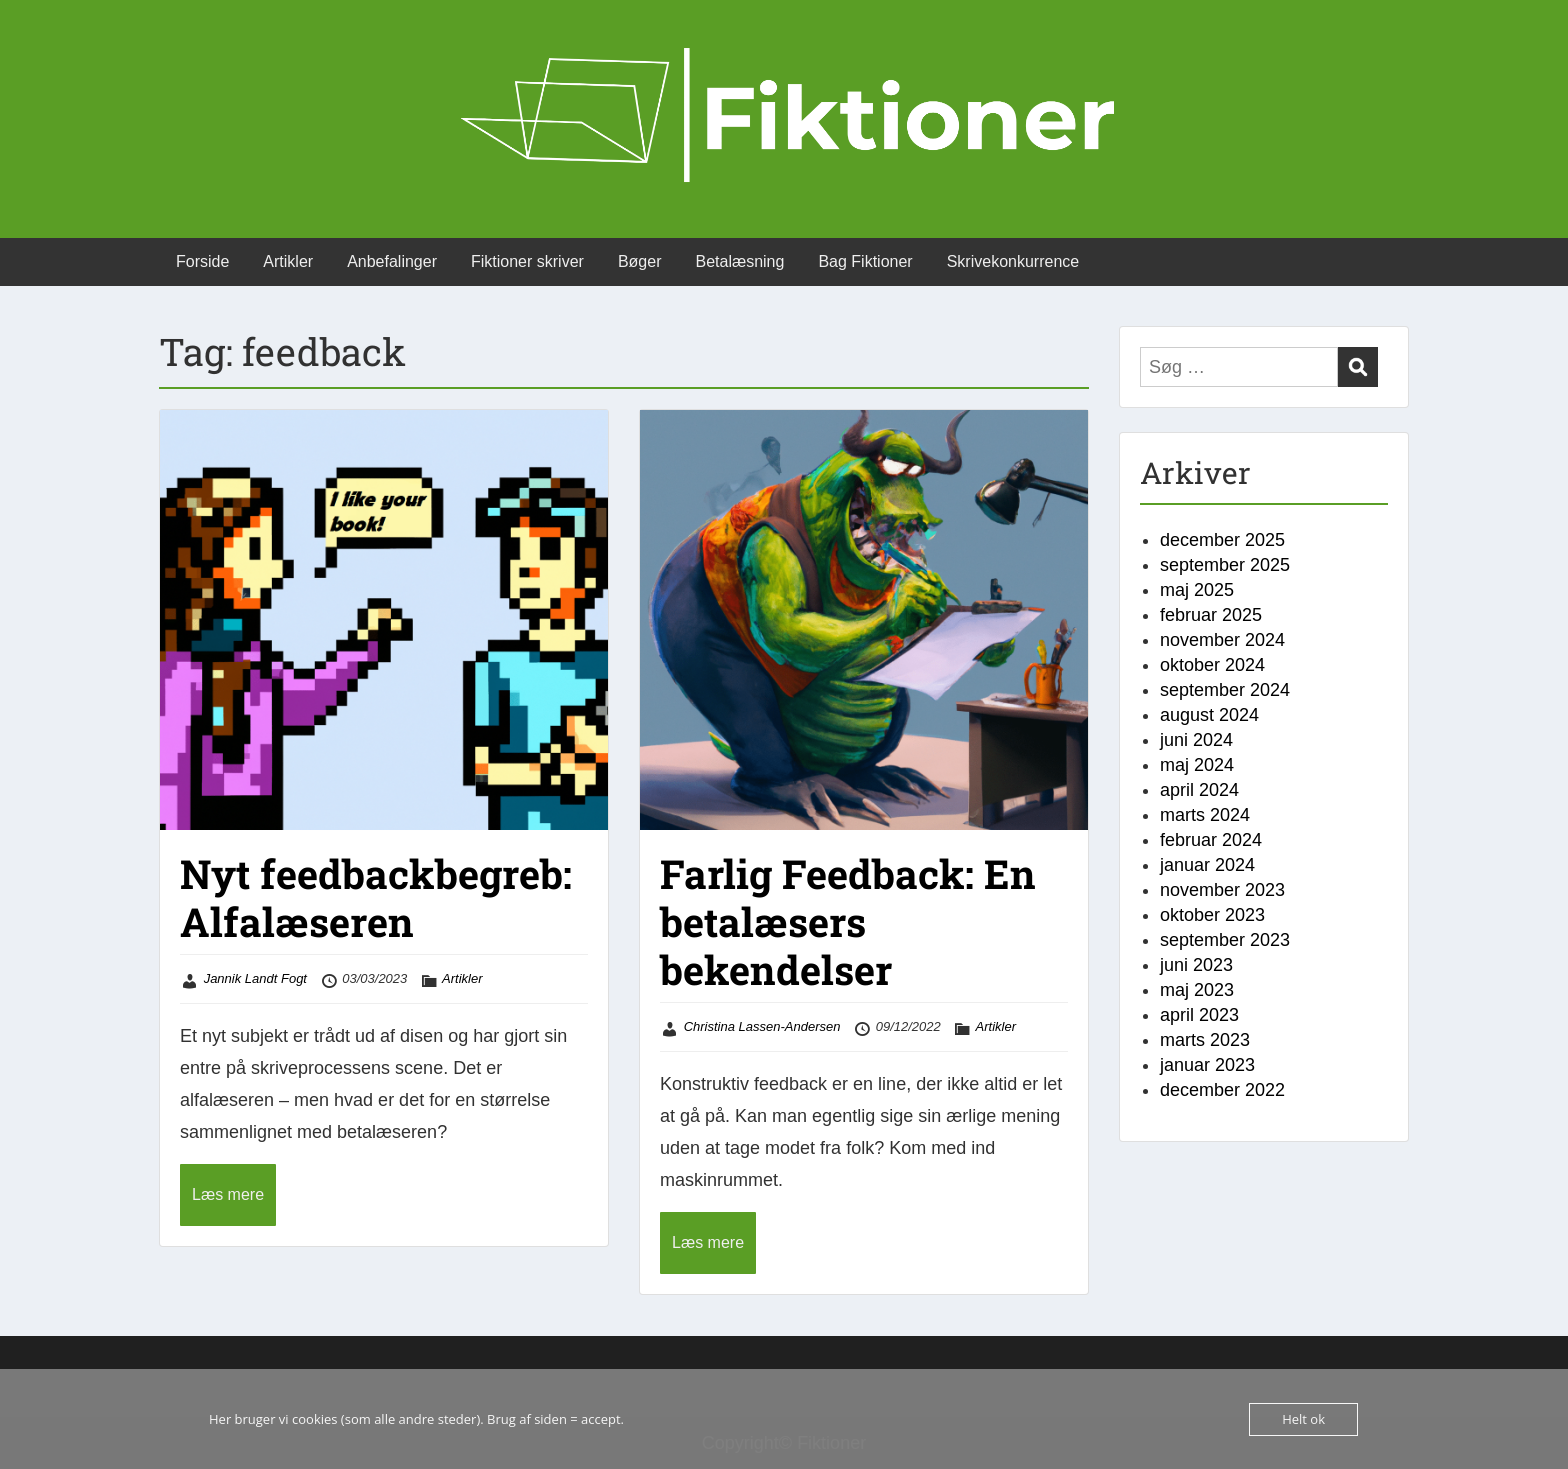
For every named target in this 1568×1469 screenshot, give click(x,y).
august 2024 (1209, 715)
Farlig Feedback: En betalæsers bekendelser (848, 921)
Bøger (640, 261)
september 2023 (1225, 940)
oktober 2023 (1212, 915)
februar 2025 (1211, 615)
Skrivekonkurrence (1013, 261)
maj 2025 (1197, 590)
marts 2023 (1205, 1040)
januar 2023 (1207, 1065)
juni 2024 (1196, 740)
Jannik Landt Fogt (255, 978)
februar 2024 (1211, 840)
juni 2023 (1196, 965)
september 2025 (1225, 565)
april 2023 (1199, 1015)
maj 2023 (1197, 990)
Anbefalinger (392, 261)
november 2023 (1222, 890)
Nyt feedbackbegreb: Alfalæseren (376, 897)
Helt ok (1303, 1419)
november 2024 (1222, 640)
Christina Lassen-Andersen (762, 1026)
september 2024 (1225, 690)
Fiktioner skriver (527, 261)
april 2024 (1199, 790)
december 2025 (1222, 540)
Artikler (288, 261)
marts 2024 (1205, 815)
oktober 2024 (1212, 665)
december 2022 (1222, 1090)
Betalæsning (739, 261)
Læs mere (228, 1194)
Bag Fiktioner (865, 261)
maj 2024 (1197, 765)
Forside (202, 261)
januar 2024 (1207, 865)
